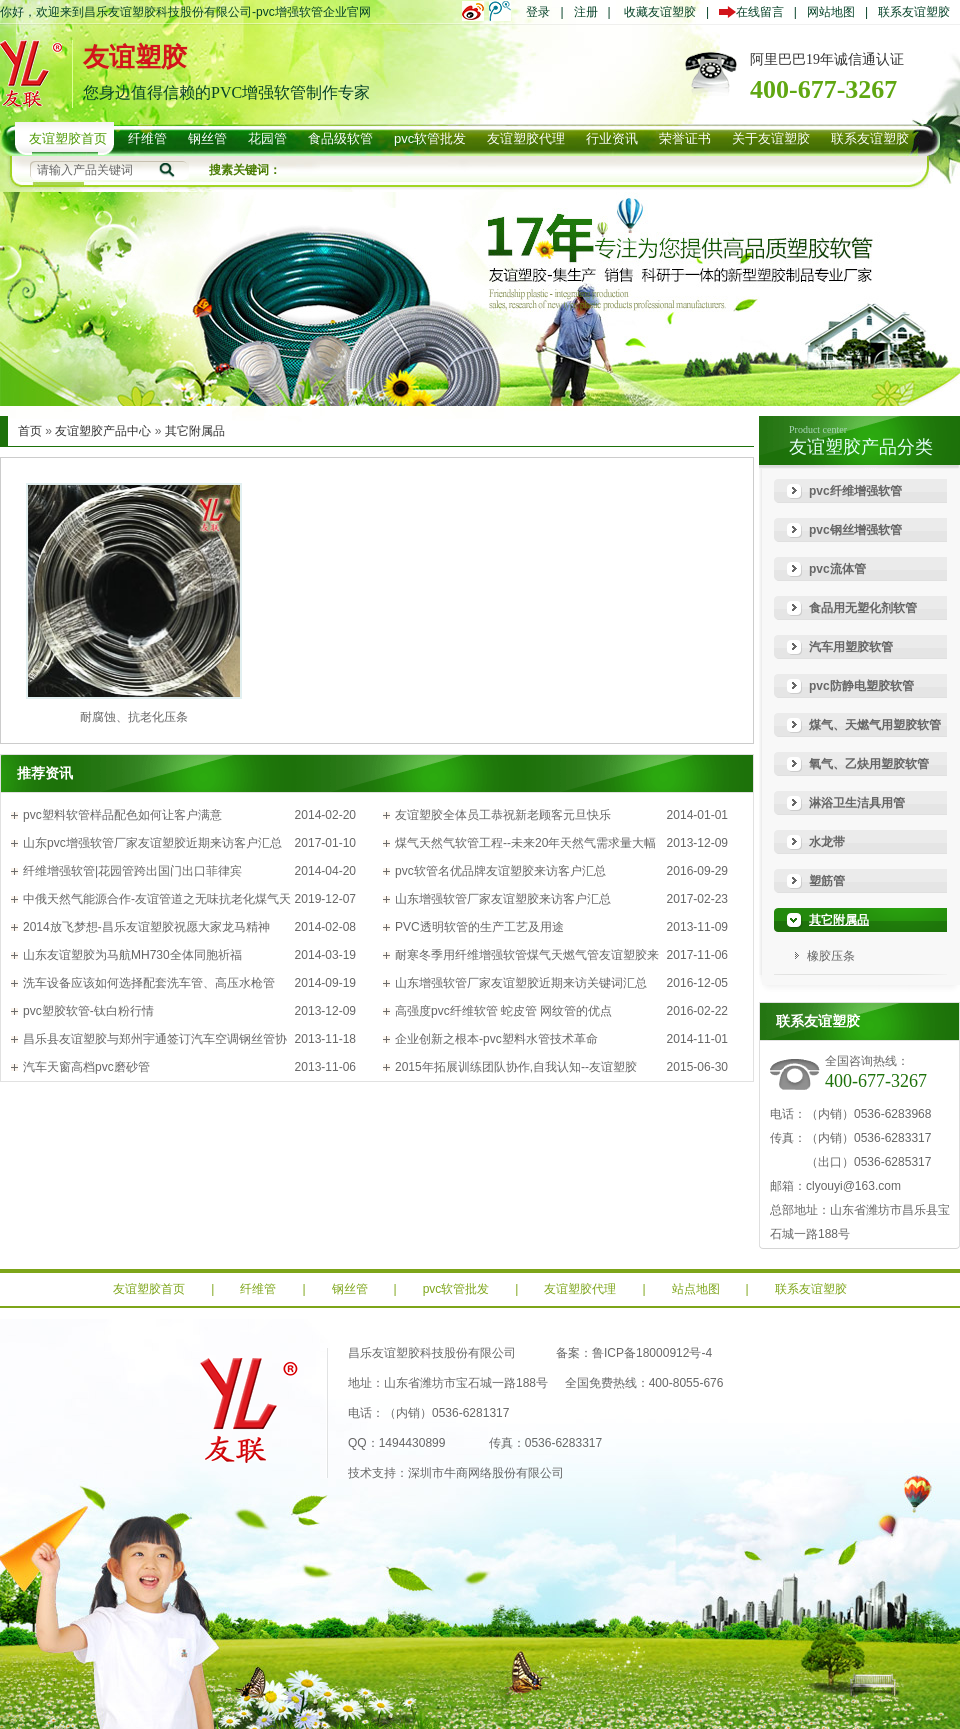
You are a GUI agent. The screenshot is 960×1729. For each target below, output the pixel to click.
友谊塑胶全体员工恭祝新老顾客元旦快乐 (503, 815)
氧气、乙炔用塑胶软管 (869, 764)
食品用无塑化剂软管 (863, 608)
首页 (30, 431)
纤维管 (258, 1289)
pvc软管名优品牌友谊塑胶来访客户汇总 (500, 871)
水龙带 (827, 842)
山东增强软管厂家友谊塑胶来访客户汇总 (503, 899)
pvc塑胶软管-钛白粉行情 (88, 1011)
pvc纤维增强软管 (855, 491)
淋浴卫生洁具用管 (857, 803)
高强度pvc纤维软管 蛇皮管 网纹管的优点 (503, 1011)
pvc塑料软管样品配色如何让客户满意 (122, 815)
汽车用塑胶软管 (851, 647)
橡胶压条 (831, 956)
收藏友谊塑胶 (660, 12)
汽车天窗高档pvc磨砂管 (86, 1067)
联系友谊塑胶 (914, 12)
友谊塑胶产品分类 (861, 447)
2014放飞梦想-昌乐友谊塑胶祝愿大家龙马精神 (146, 927)
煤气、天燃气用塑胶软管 (875, 725)
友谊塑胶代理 (580, 1289)
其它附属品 (195, 431)
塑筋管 (827, 881)
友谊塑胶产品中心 (103, 431)
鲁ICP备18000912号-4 (652, 1353)
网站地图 (831, 12)
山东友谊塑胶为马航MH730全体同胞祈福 (132, 955)
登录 (538, 12)
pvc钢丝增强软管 (855, 530)
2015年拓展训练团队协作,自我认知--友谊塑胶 (516, 1067)
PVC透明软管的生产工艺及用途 (479, 927)
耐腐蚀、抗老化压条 (134, 717)
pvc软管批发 (456, 1289)
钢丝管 (350, 1289)
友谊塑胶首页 (149, 1289)
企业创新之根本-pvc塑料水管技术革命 (496, 1039)
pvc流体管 (837, 569)
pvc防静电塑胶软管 (861, 686)
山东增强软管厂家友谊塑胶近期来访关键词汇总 (521, 983)
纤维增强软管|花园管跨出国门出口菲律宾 (132, 871)
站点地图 (696, 1289)
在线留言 (756, 12)
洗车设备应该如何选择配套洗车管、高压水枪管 (149, 983)
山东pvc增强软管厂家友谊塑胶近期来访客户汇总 (152, 843)
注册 (586, 12)
